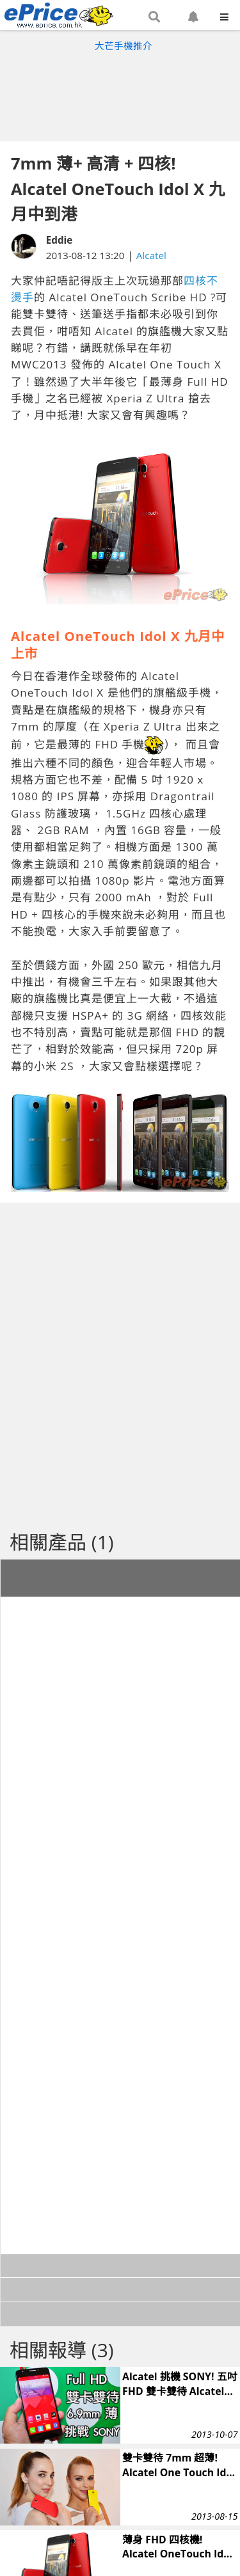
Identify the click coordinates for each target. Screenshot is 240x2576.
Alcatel (151, 255)
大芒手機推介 (123, 45)
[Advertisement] (120, 93)
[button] (154, 17)
